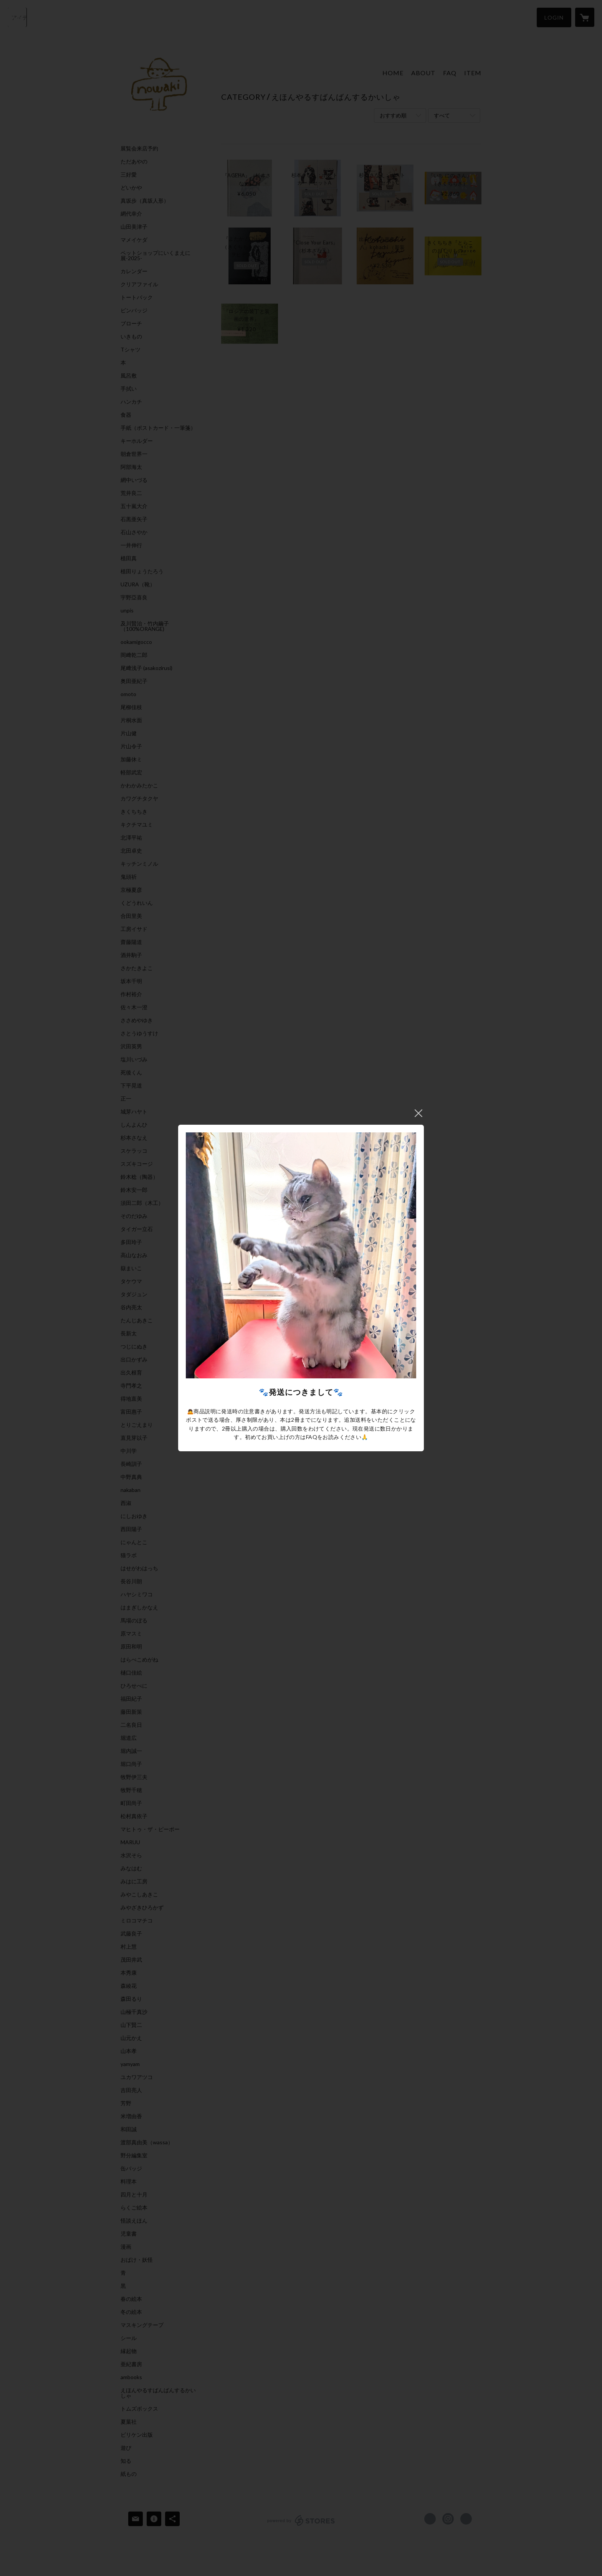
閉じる (418, 1113)
